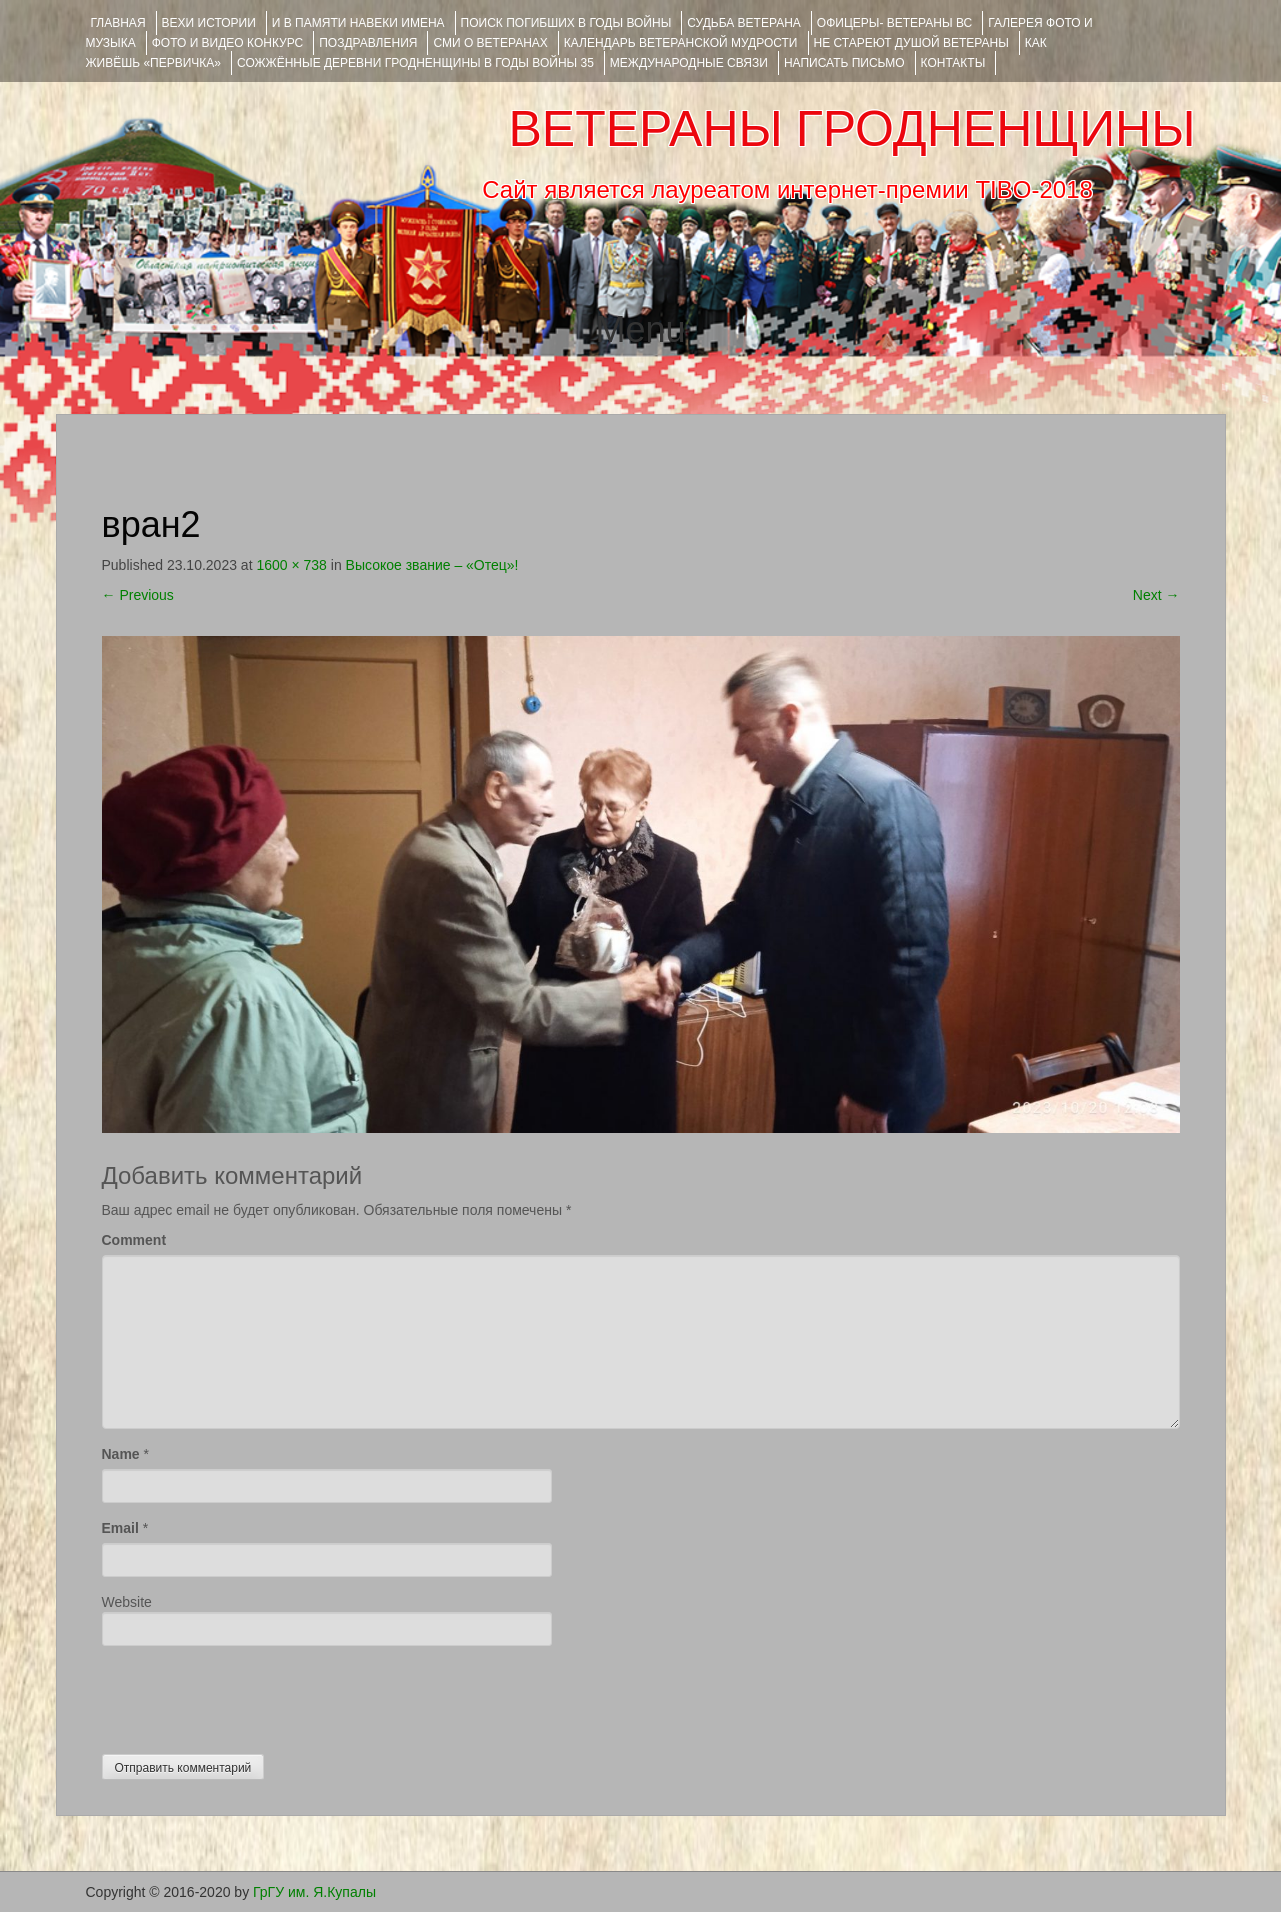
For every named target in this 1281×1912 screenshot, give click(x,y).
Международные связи (689, 63)
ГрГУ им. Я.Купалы (314, 1892)
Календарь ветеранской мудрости (681, 43)
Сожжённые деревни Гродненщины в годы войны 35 (415, 63)
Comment (134, 1240)
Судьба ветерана (744, 23)
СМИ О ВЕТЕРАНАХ (490, 43)
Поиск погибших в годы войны (566, 23)
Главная (118, 23)
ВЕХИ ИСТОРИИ (209, 23)
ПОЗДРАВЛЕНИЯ (368, 43)
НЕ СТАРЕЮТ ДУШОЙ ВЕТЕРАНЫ (911, 43)
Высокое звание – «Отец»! (432, 565)
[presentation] (254, 1695)
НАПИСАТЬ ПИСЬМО (844, 63)
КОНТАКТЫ (953, 63)
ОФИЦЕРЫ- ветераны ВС (894, 23)
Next (1156, 595)
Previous (138, 595)
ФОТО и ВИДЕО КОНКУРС (227, 43)
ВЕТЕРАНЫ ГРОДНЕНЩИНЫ (851, 129)
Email (120, 1528)
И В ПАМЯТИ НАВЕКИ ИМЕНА (358, 23)
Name (121, 1454)
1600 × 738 (291, 565)
